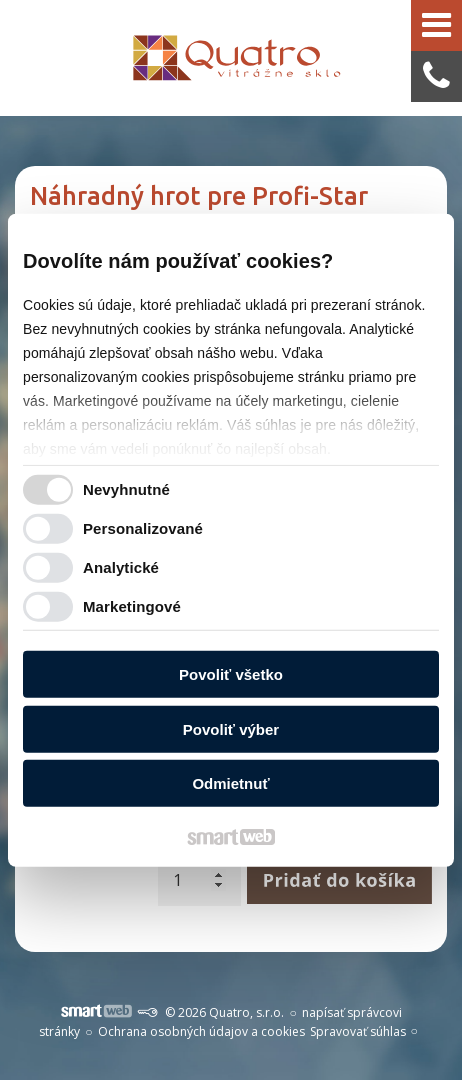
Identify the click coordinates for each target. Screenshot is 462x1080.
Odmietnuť (230, 783)
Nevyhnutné (126, 488)
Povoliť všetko (231, 674)
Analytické (121, 566)
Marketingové (132, 605)
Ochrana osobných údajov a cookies (201, 1031)
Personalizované (143, 527)
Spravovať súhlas (358, 1031)
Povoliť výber (231, 728)
